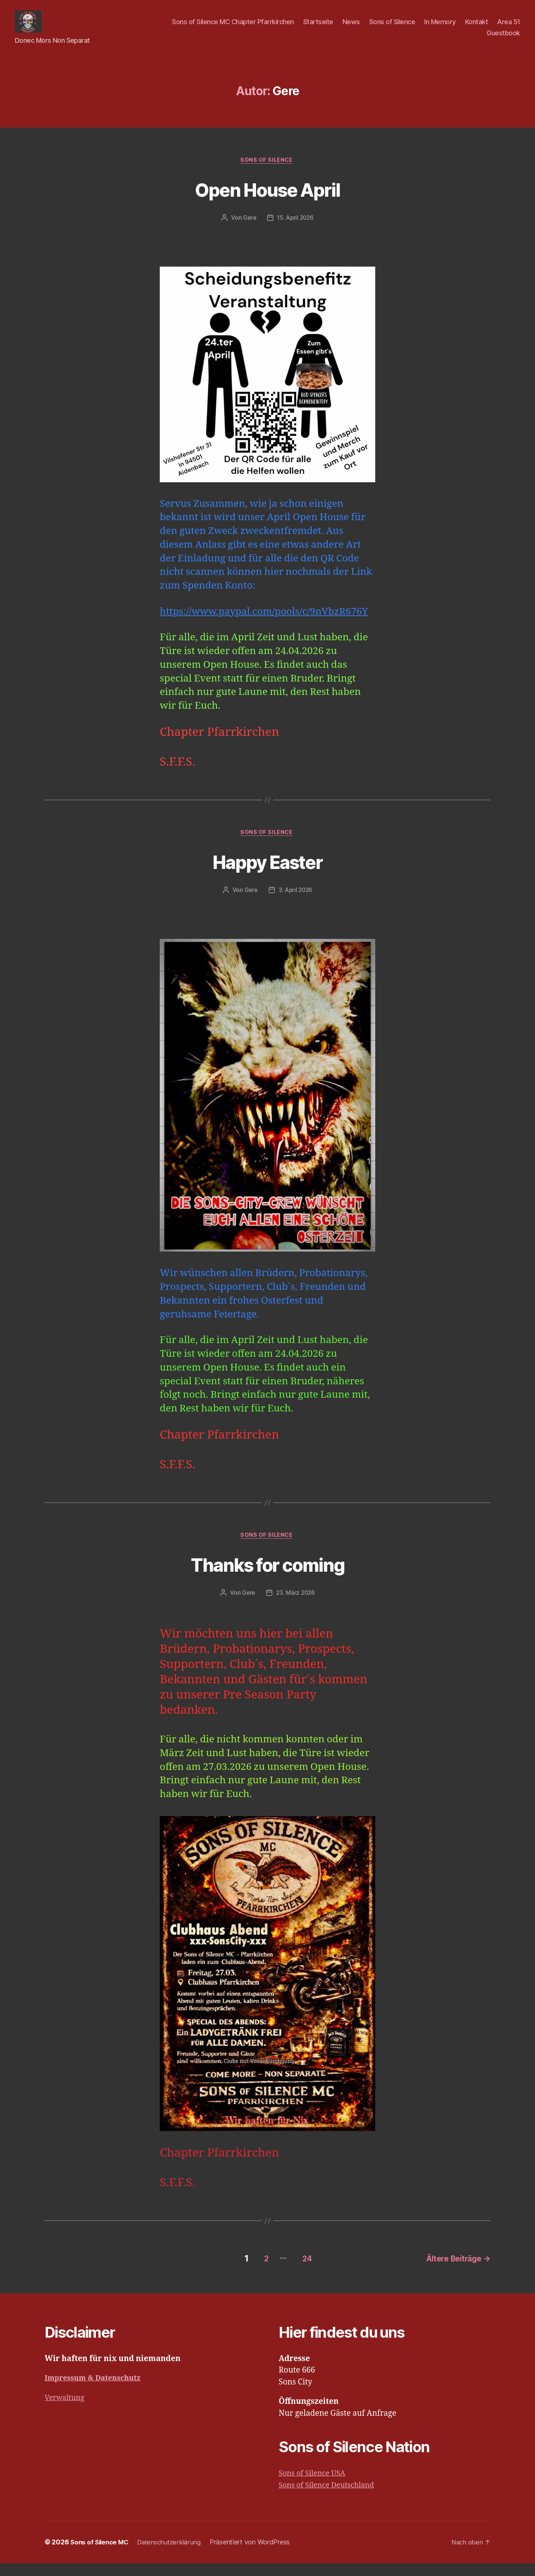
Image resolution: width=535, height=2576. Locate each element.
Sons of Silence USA (314, 2486)
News (351, 27)
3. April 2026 (296, 903)
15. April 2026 (295, 230)
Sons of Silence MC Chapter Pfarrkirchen (233, 27)
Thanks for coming (267, 1578)
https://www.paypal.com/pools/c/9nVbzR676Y (264, 624)
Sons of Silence (392, 27)
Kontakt (476, 27)
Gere (248, 230)
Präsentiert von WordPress (256, 2555)
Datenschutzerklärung (173, 2555)
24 (301, 2271)
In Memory (440, 27)
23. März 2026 (296, 1607)
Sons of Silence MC (101, 2555)
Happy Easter (267, 874)
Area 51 (508, 27)
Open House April (267, 200)
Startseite (318, 27)
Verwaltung (66, 2410)
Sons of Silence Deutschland (330, 2498)
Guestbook (503, 38)
